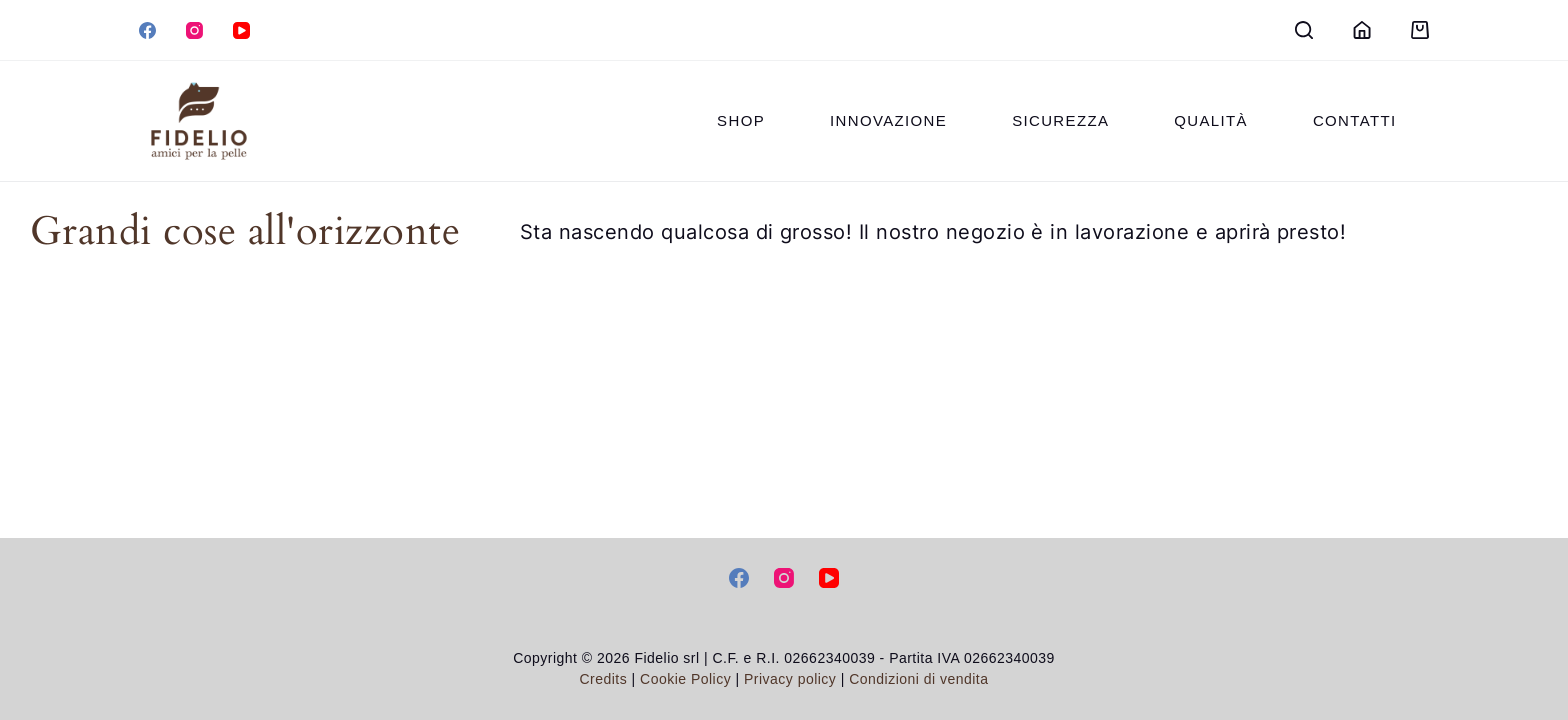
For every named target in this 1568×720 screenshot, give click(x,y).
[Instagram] (194, 30)
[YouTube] (241, 30)
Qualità (1211, 120)
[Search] (1304, 30)
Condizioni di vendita (918, 679)
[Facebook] (147, 30)
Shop (741, 120)
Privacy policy (792, 679)
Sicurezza (1060, 120)
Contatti (1355, 120)
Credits (604, 679)
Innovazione (888, 120)
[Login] (1362, 30)
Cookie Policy (685, 679)
